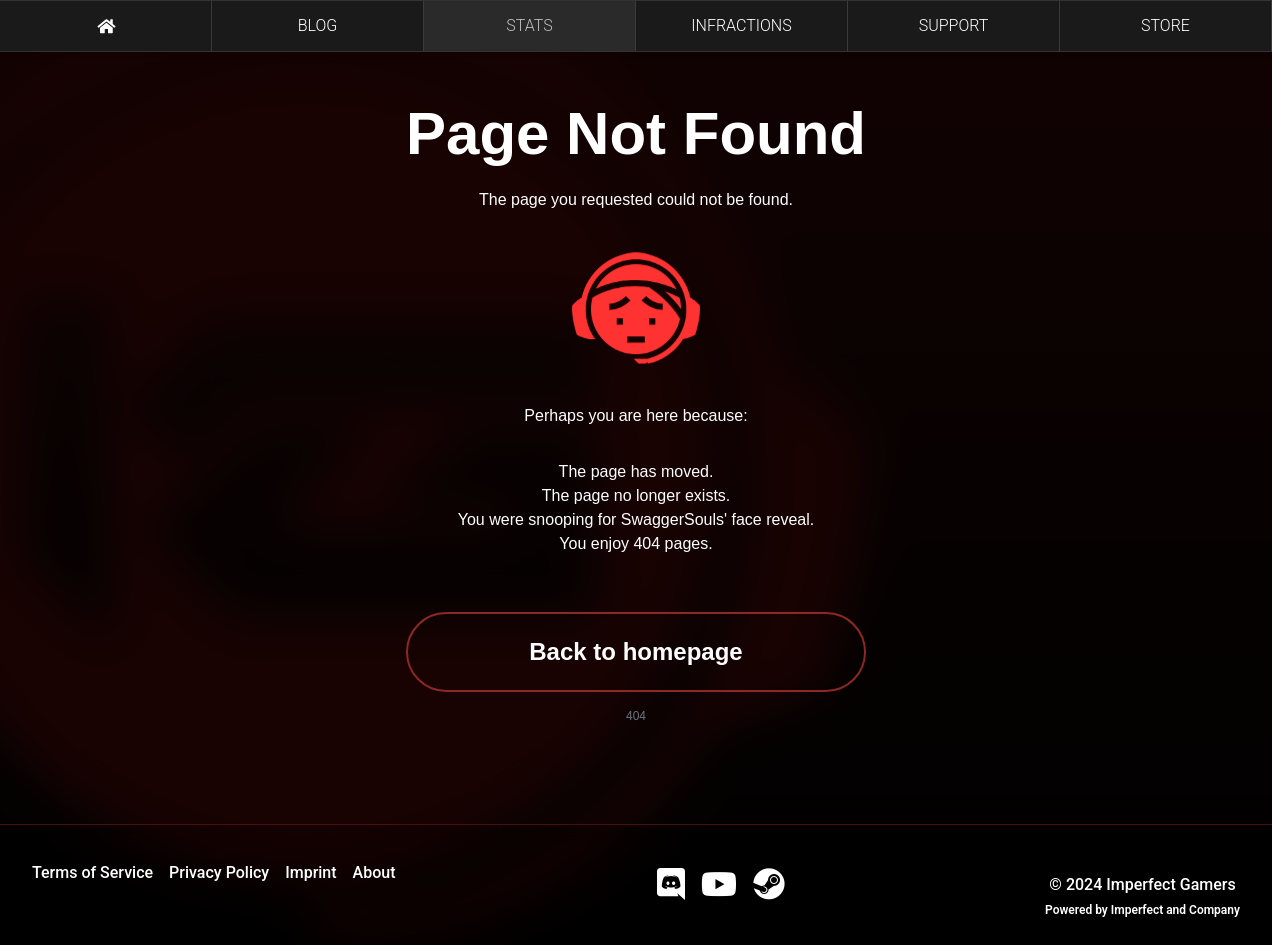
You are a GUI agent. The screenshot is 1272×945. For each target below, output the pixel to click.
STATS (529, 25)
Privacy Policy (219, 872)
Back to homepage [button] (635, 651)
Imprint (310, 872)
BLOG (318, 25)
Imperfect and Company (1175, 910)
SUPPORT (954, 25)
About (374, 872)
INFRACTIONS (741, 25)
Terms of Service (92, 872)
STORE (1165, 25)
